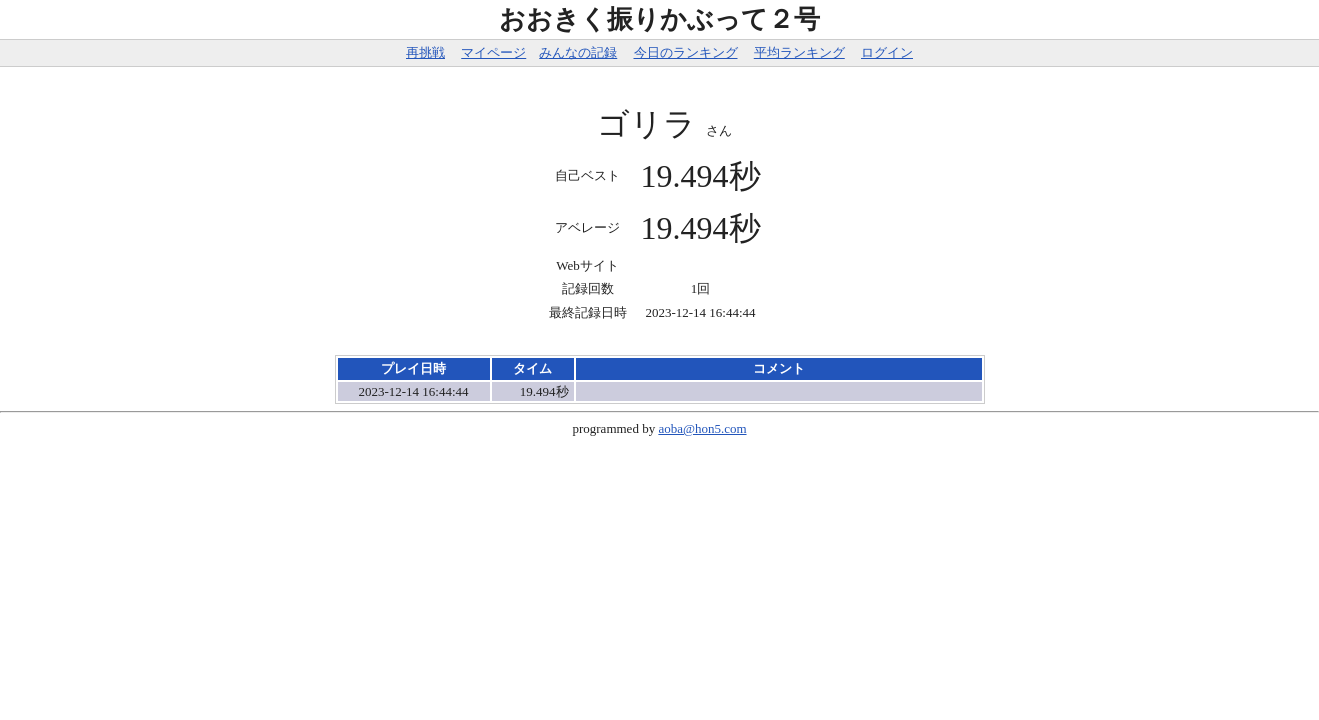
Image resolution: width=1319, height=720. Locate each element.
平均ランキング (799, 52)
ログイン (887, 52)
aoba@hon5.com (702, 428)
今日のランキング (686, 52)
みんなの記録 (578, 52)
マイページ (493, 52)
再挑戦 (425, 52)
